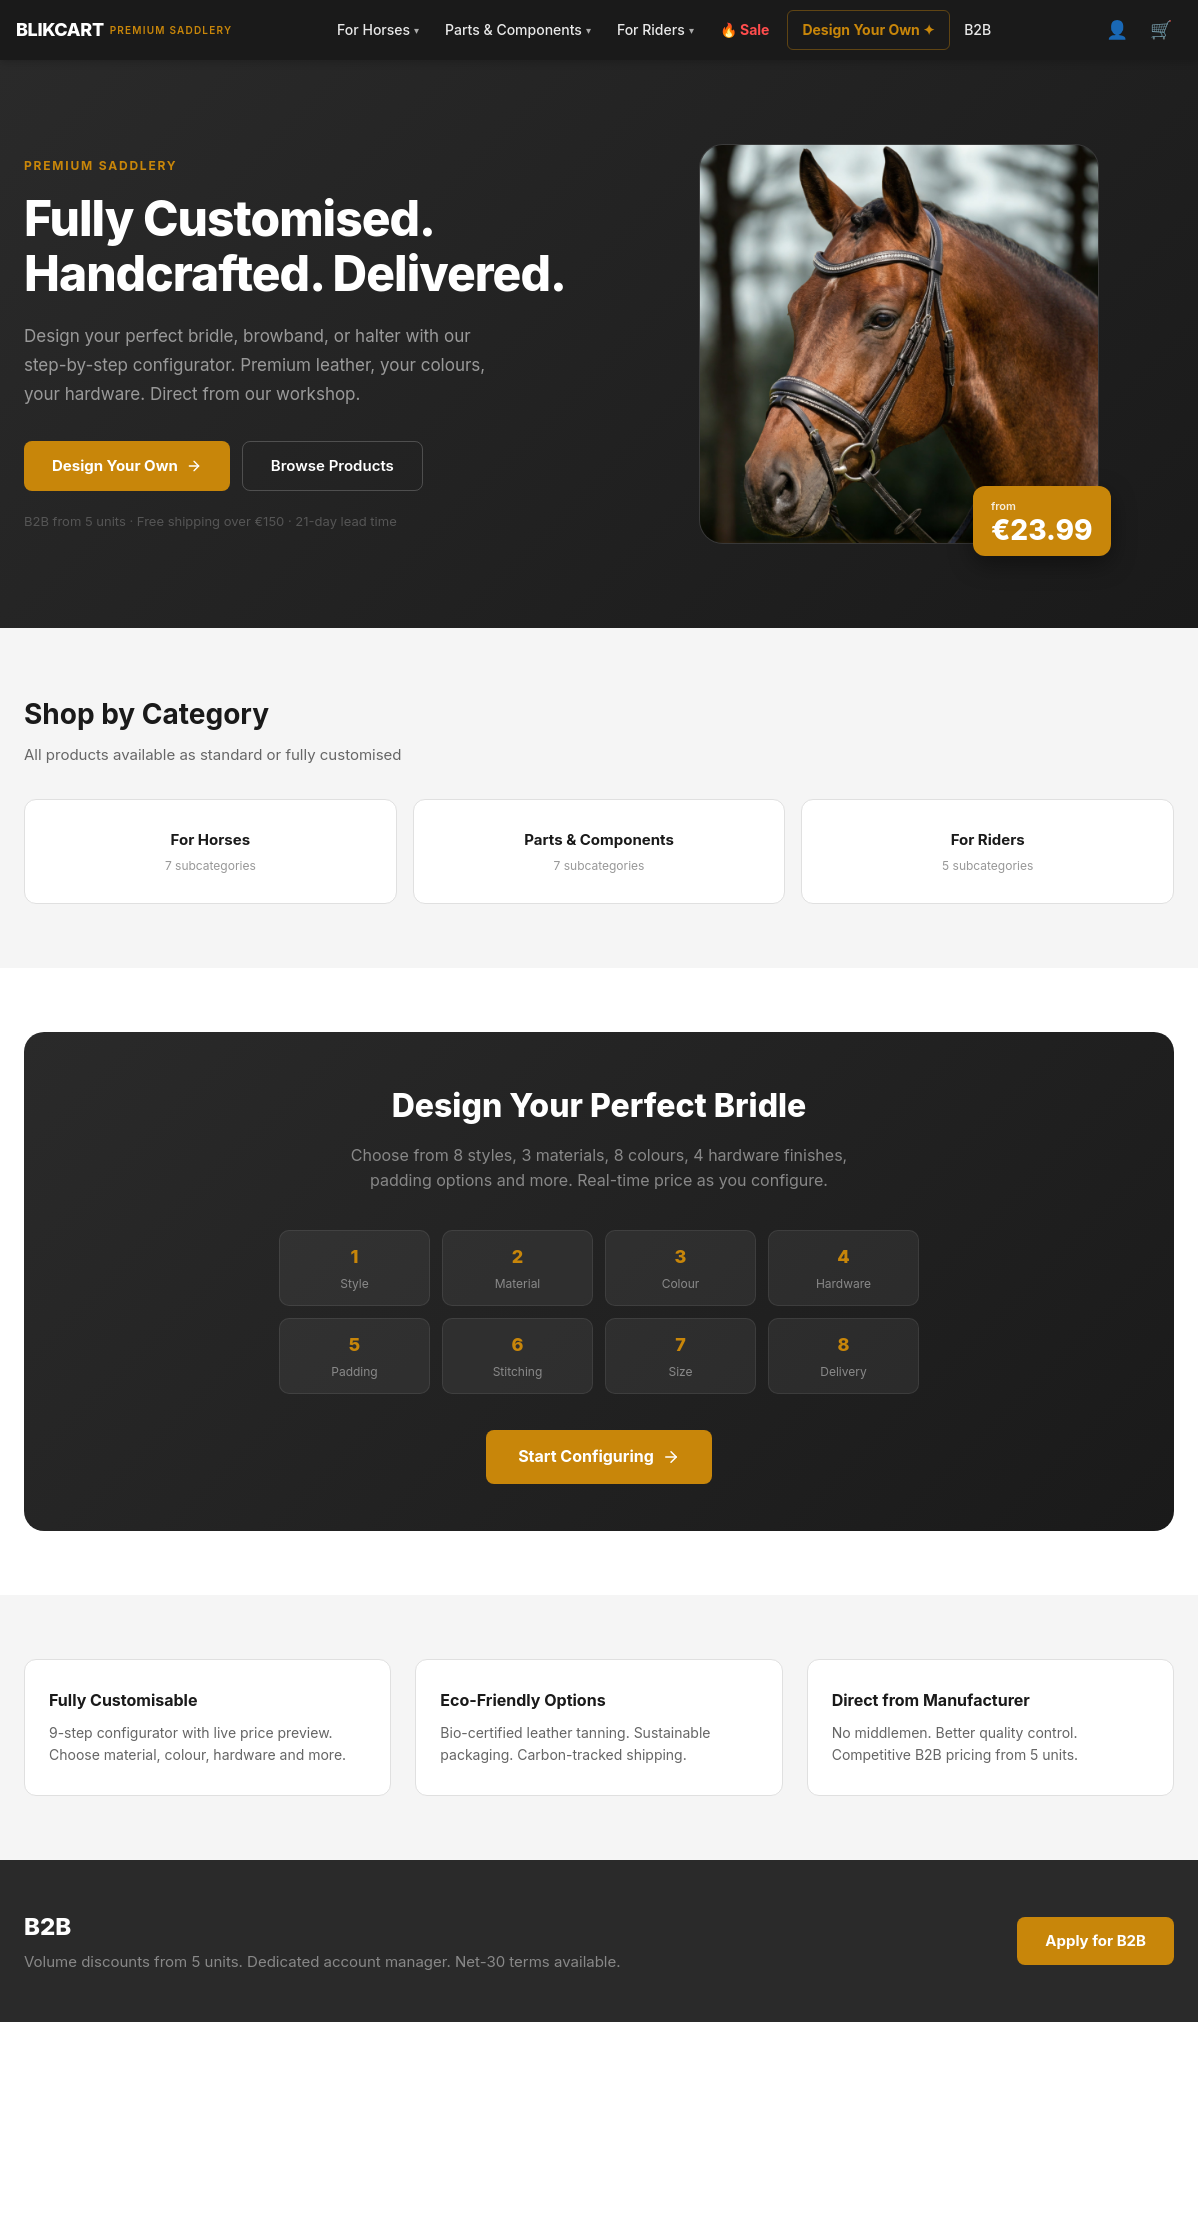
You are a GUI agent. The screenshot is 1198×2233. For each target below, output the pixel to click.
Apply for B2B (1095, 1940)
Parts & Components (518, 29)
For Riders (655, 29)
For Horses (378, 29)
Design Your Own (127, 465)
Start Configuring (599, 1456)
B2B (977, 29)
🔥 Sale (745, 29)
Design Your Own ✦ (868, 29)
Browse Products (332, 465)
